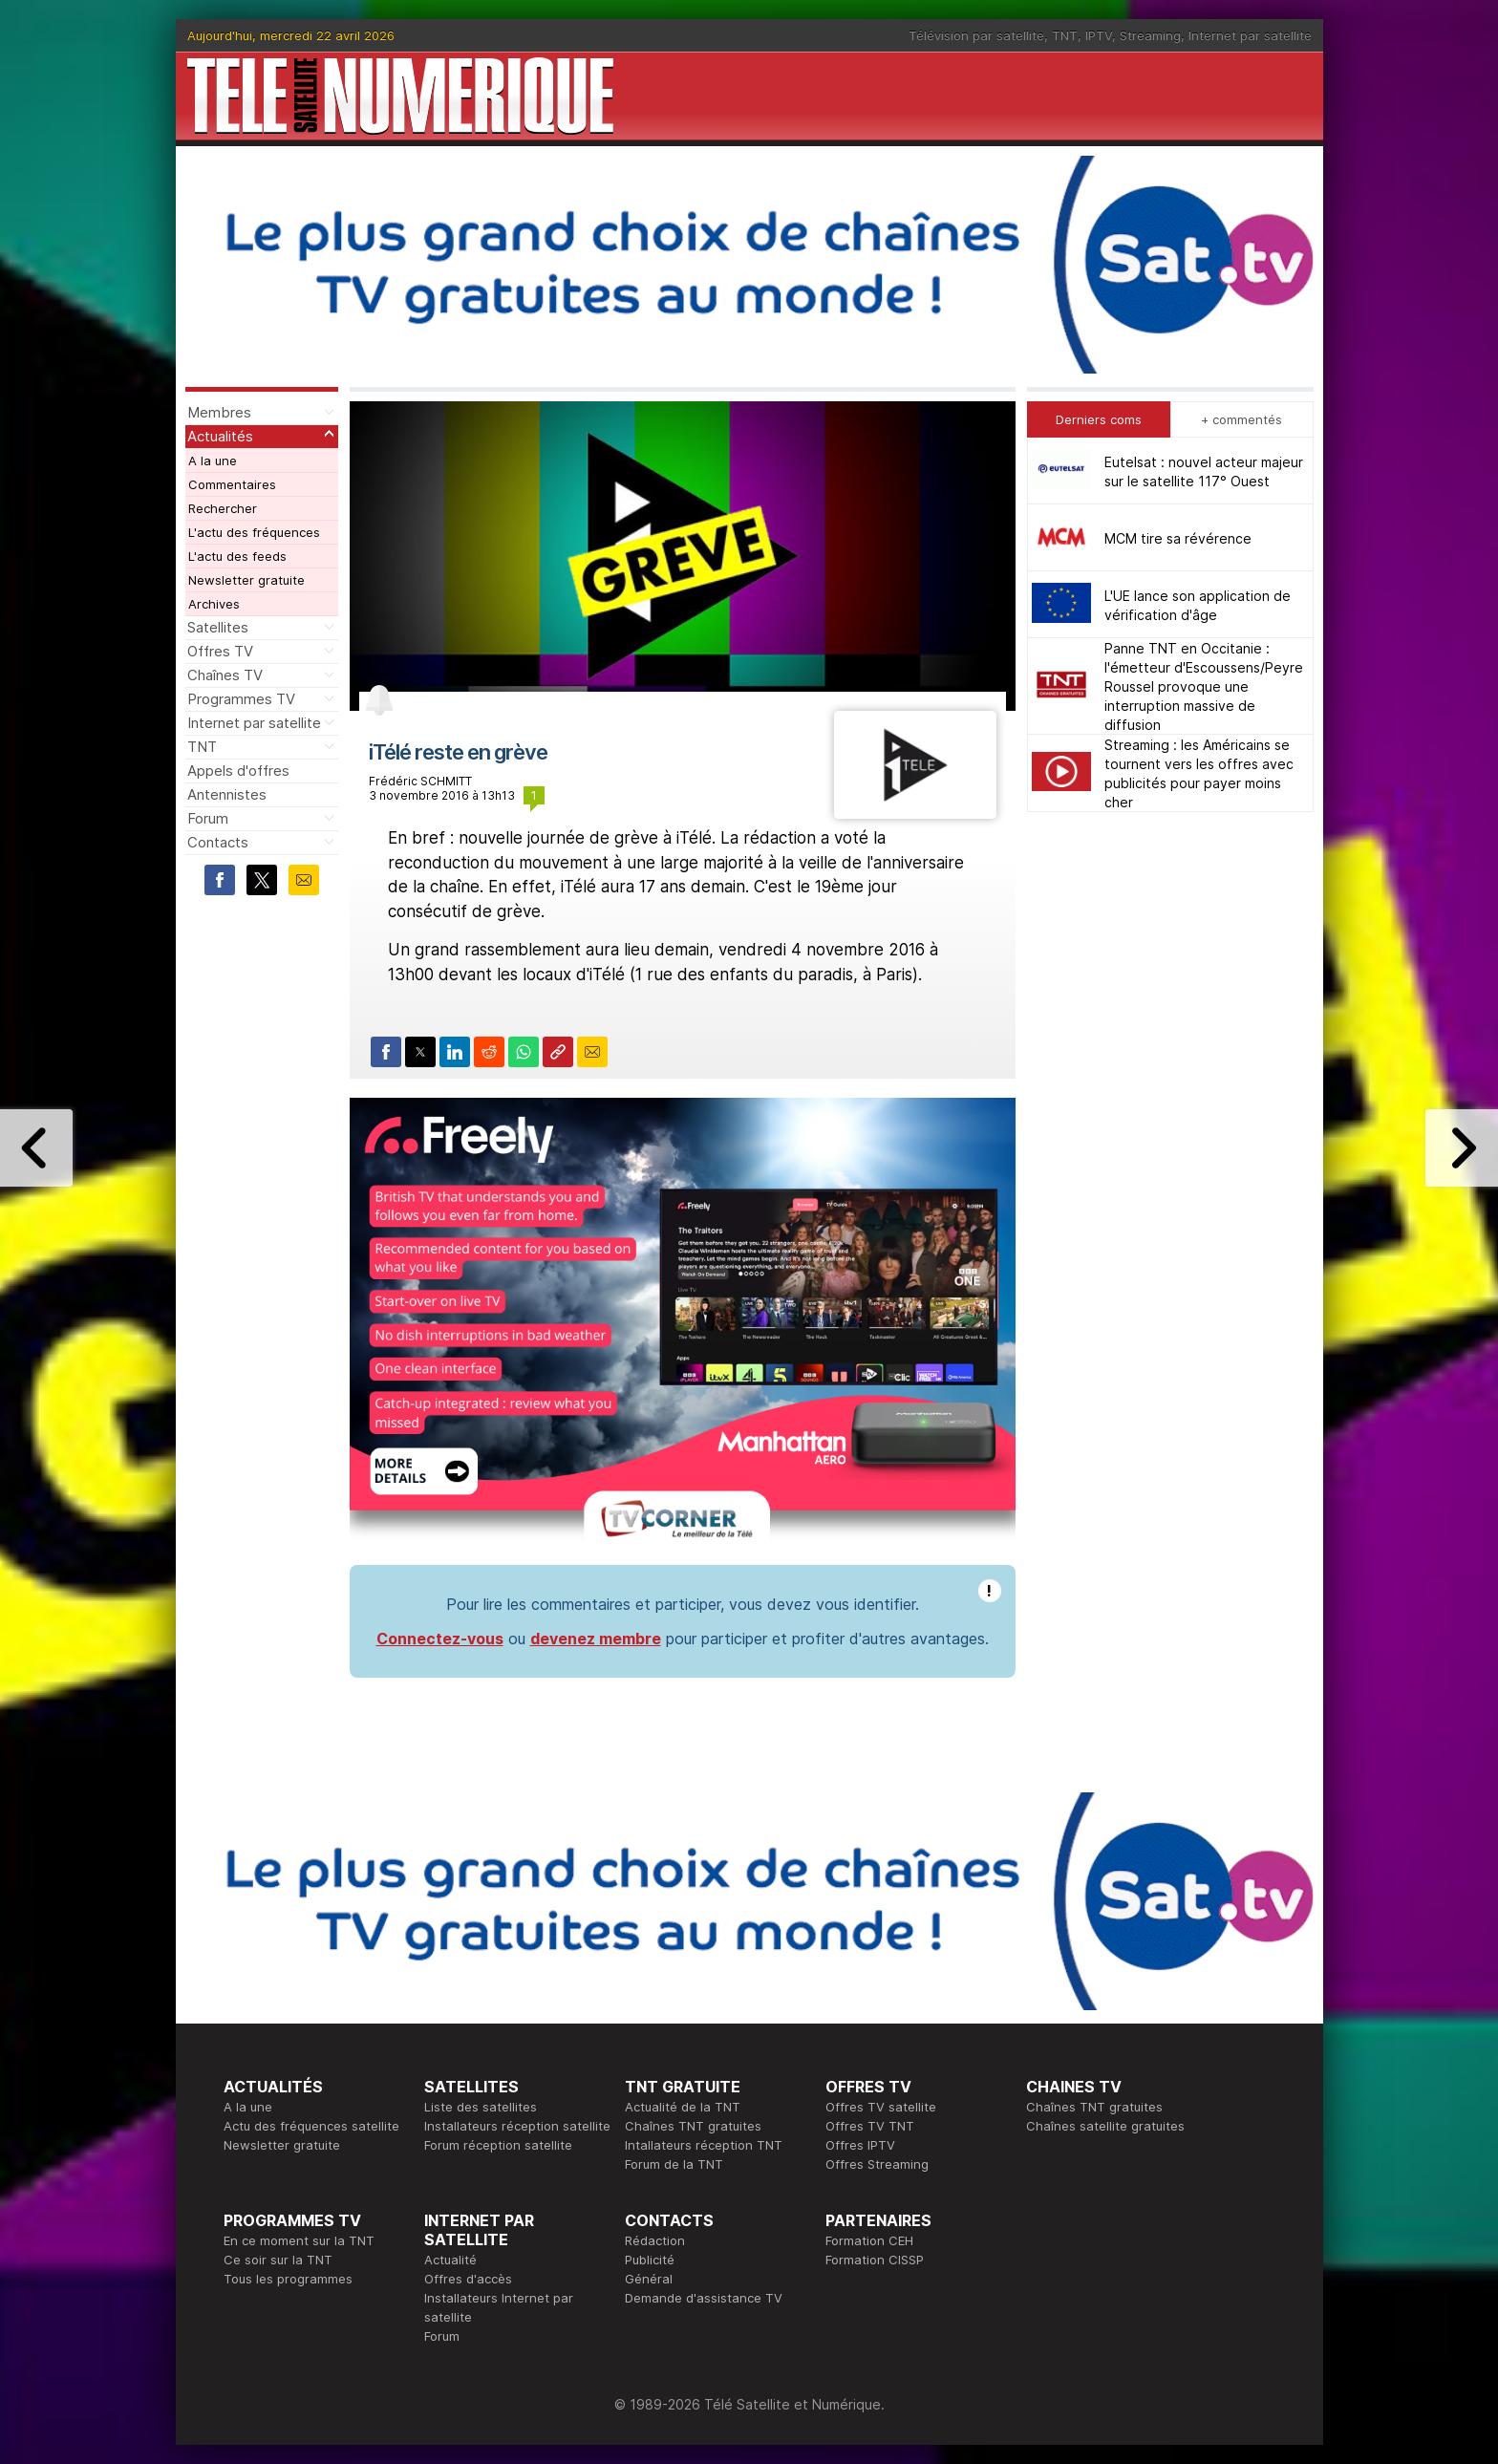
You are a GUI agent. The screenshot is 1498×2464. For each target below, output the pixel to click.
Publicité (649, 2259)
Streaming (1150, 35)
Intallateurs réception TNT (703, 2145)
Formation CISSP (874, 2259)
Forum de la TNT (674, 2164)
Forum (207, 818)
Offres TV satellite (880, 2106)
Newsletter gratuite (246, 580)
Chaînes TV (225, 675)
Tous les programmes (288, 2278)
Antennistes (227, 794)
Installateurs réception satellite (517, 2125)
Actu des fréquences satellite (311, 2125)
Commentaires (232, 484)
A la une (212, 460)
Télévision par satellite (976, 35)
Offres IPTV (860, 2145)
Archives (214, 603)
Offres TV (220, 651)
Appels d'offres (238, 770)
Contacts (217, 842)
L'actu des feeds (237, 556)
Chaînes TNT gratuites (693, 2125)
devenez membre (595, 1638)
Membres (219, 412)
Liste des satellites (480, 2106)
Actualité (450, 2259)
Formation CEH (869, 2240)
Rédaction (655, 2240)
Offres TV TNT (869, 2125)
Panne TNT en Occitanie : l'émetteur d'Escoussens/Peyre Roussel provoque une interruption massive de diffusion (1203, 686)
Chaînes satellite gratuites (1105, 2125)
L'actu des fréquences (254, 532)
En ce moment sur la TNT (299, 2240)
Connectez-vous (439, 1638)
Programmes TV (241, 699)
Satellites (217, 627)
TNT (1065, 35)
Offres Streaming (877, 2164)
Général (649, 2278)
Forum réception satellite (498, 2145)
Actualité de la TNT (682, 2106)
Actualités (220, 436)
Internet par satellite (1250, 35)
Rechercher (222, 508)
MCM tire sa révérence (1178, 538)
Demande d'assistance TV (703, 2297)
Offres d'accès (468, 2278)
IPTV (1098, 35)
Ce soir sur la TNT (278, 2259)
